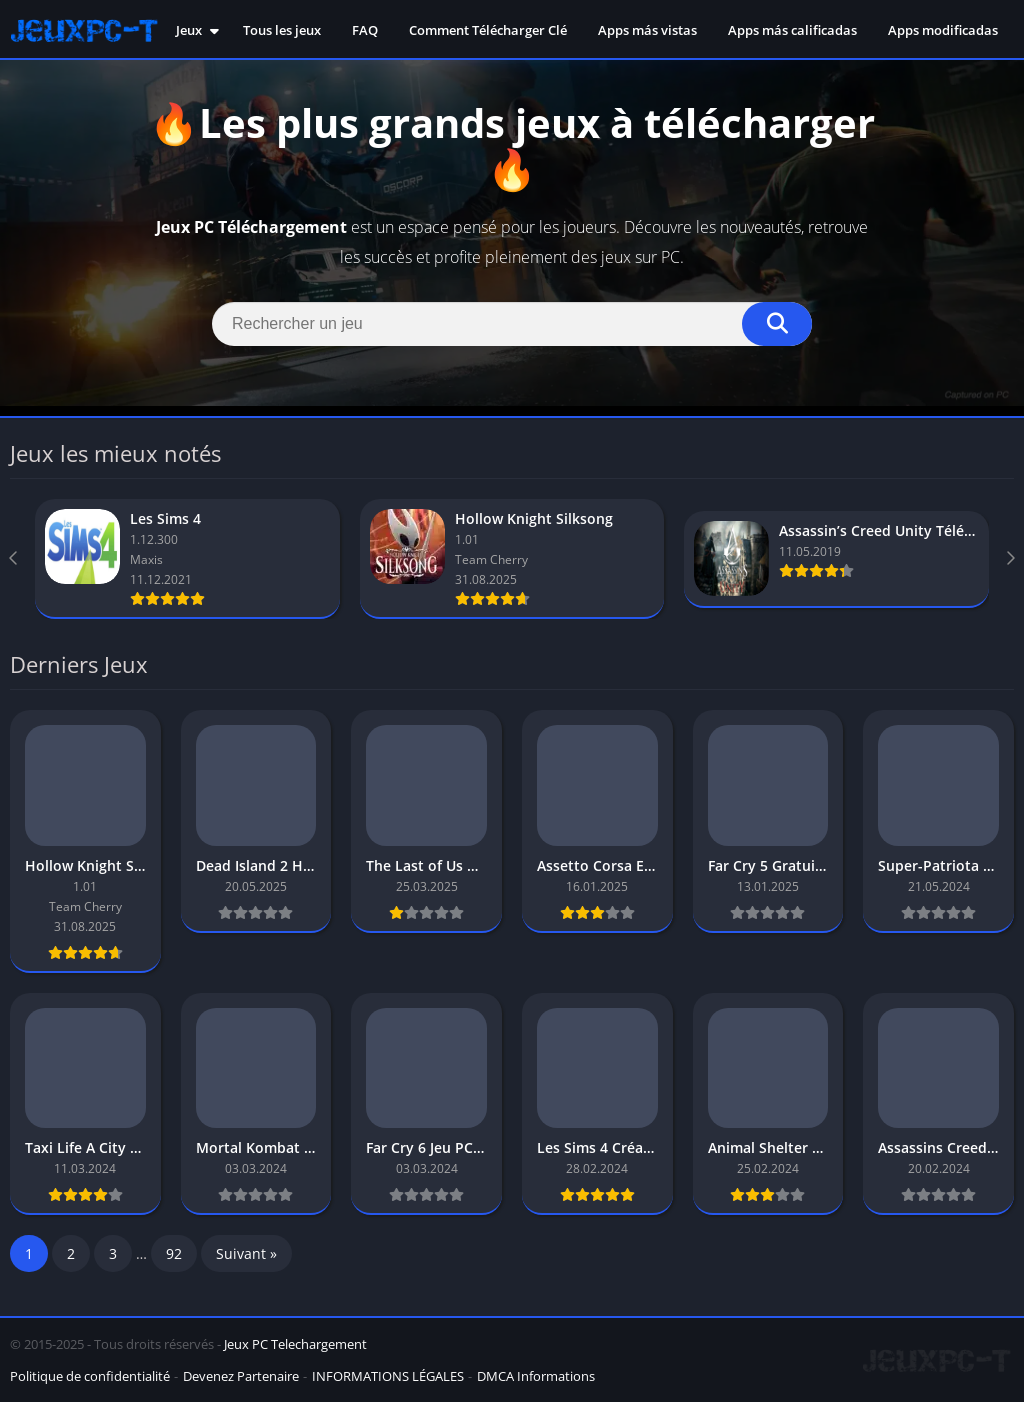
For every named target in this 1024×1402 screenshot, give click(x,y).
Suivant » (246, 1253)
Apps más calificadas (792, 30)
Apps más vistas (647, 30)
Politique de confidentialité (90, 1376)
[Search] (512, 324)
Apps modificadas (943, 30)
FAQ (365, 30)
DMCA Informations (536, 1376)
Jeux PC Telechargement (295, 1344)
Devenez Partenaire (241, 1376)
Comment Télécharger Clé (488, 30)
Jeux (189, 30)
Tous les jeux (282, 30)
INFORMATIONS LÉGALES (388, 1376)
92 (174, 1253)
